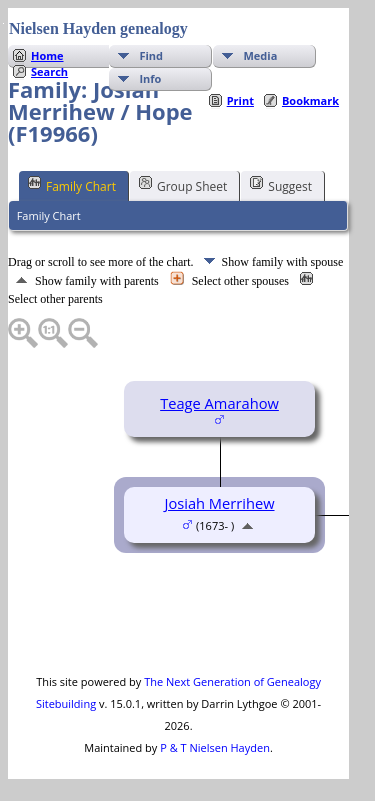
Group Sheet (183, 185)
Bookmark (310, 100)
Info (150, 78)
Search (49, 71)
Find (151, 55)
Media (260, 55)
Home (47, 55)
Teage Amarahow (219, 403)
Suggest (281, 185)
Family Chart (72, 185)
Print (240, 100)
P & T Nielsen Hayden (215, 747)
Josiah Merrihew (219, 503)
